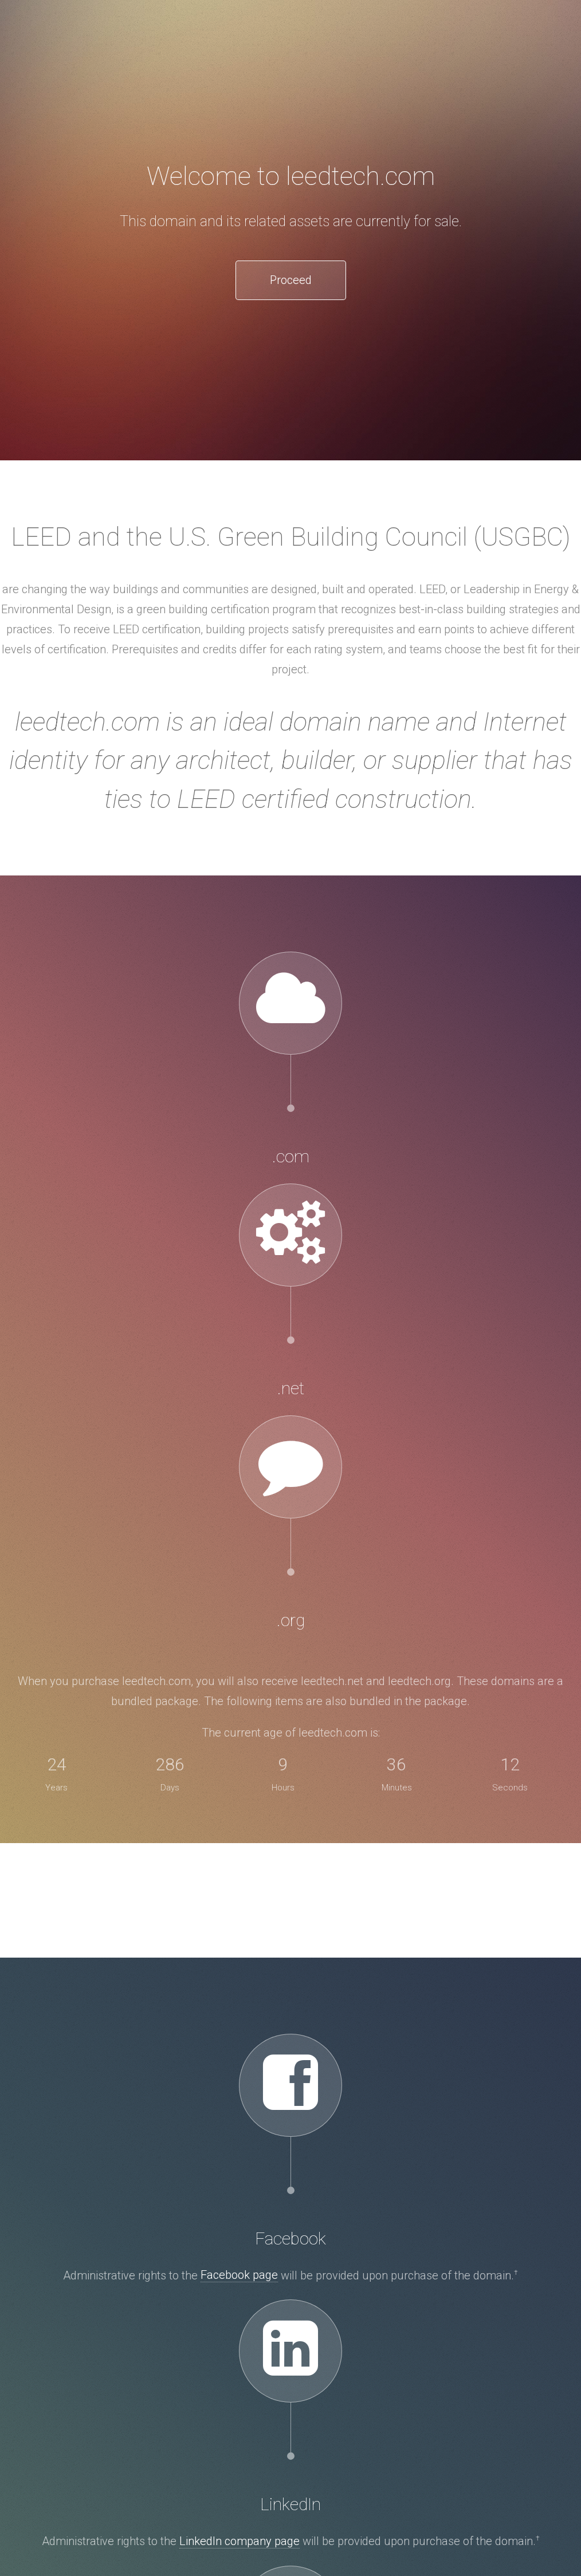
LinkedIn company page (239, 2541)
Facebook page (239, 2275)
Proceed (291, 280)
